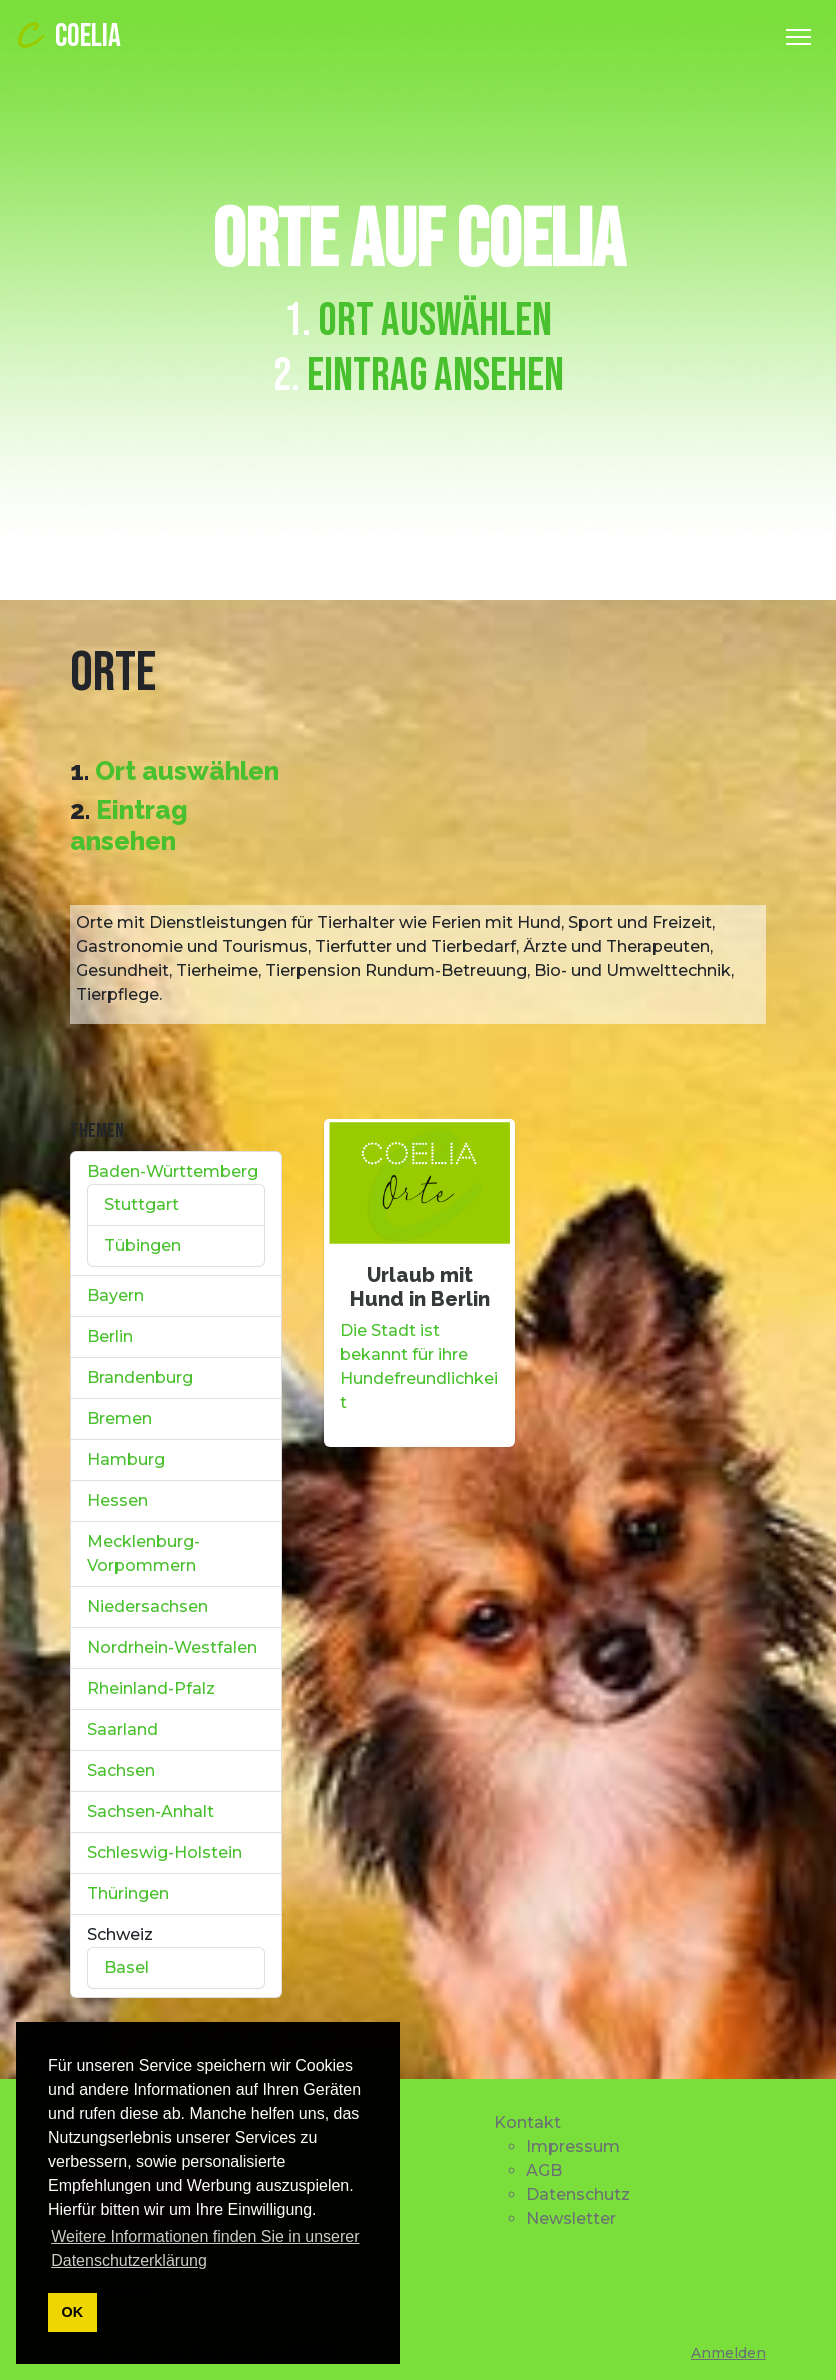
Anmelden (728, 2353)
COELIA (66, 36)
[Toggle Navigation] (798, 37)
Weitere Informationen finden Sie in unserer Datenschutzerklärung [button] (205, 2248)
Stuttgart (141, 1204)
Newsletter (571, 2218)
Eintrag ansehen (435, 376)
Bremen (119, 1418)
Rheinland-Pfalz (151, 1688)
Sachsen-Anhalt (150, 1811)
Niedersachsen (147, 1606)
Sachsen (121, 1770)
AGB (544, 2170)
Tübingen (142, 1245)
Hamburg (126, 1459)
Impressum (573, 2146)
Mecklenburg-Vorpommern (143, 1553)
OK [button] (73, 2312)
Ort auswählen (435, 321)
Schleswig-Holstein (164, 1852)
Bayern (115, 1295)
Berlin (110, 1336)
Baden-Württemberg (172, 1171)
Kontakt (527, 2122)
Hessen (117, 1500)
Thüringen (128, 1893)
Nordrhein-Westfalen (172, 1647)
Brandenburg (140, 1377)
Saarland (122, 1729)
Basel (126, 1967)
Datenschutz (578, 2194)
